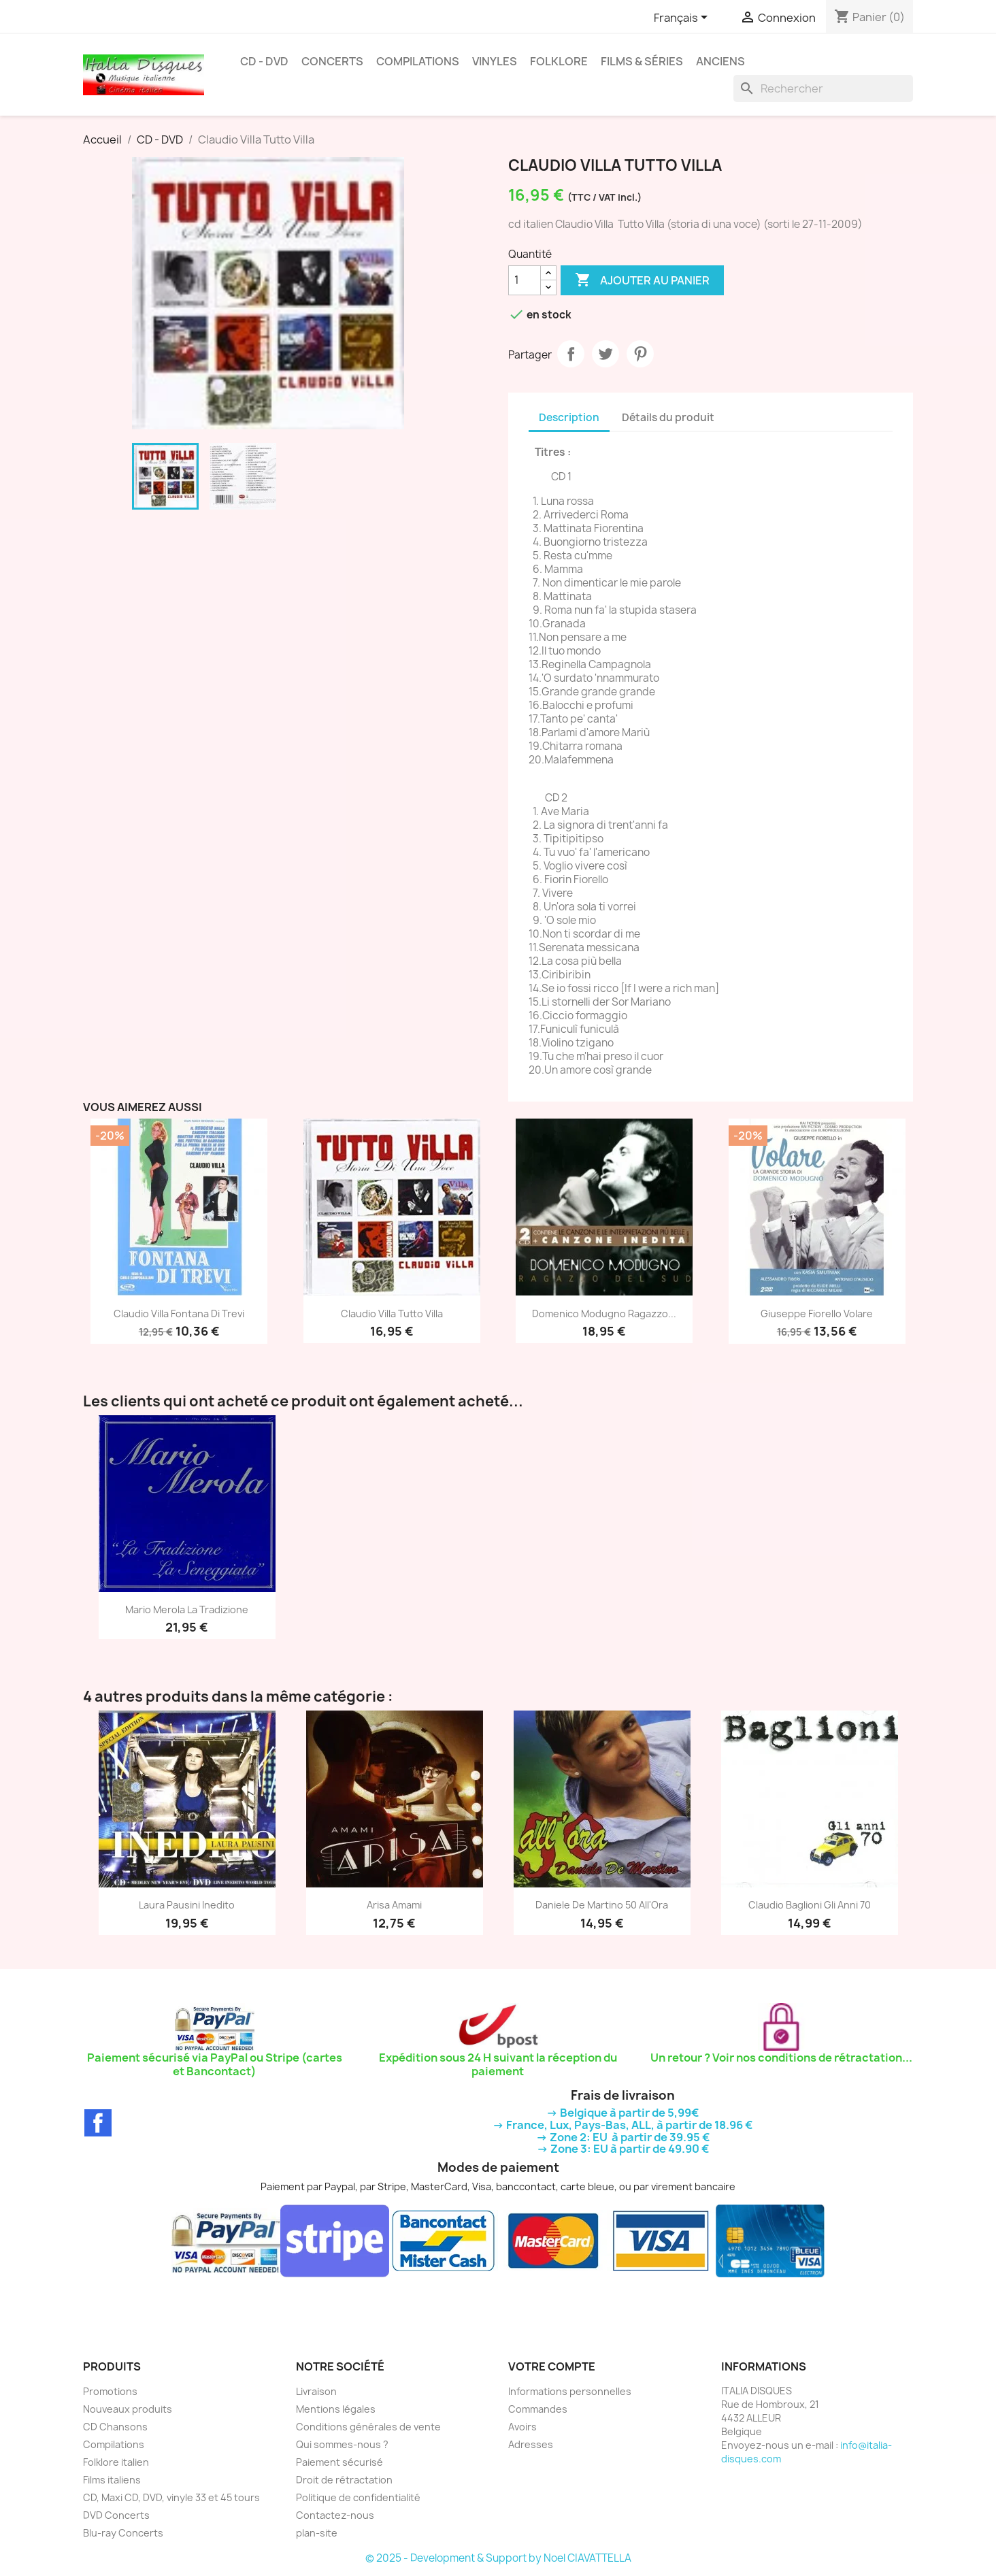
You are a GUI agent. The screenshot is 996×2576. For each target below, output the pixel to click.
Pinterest (640, 353)
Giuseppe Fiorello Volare (817, 1313)
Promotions (110, 2391)
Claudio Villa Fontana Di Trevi (179, 1313)
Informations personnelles (569, 2391)
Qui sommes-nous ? (342, 2444)
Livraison (316, 2391)
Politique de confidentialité (358, 2497)
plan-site (316, 2532)
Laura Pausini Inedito (187, 1904)
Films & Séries (642, 61)
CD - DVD (264, 61)
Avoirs (522, 2426)
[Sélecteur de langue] (683, 18)
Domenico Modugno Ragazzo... (604, 1313)
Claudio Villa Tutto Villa (392, 1313)
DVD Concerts (116, 2515)
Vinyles (494, 61)
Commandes (537, 2408)
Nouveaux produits (127, 2408)
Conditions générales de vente (368, 2426)
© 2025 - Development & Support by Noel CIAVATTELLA (498, 2558)
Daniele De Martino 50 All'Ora (601, 1904)
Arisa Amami (394, 1904)
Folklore (559, 61)
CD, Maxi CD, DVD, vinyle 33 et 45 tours (171, 2497)
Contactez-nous (335, 2515)
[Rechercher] (823, 88)
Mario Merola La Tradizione (186, 1609)
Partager (570, 353)
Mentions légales (336, 2408)
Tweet (605, 353)
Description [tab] (569, 417)
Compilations (417, 61)
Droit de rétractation (344, 2479)
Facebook (98, 2122)
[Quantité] (524, 280)
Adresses (530, 2444)
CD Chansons (115, 2426)
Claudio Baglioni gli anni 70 (809, 1904)
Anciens (720, 61)
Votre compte (551, 2366)
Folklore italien (116, 2462)
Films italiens (112, 2479)
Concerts (332, 61)
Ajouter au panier (642, 280)
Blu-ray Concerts (123, 2532)
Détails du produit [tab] (668, 417)
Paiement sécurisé (339, 2462)
